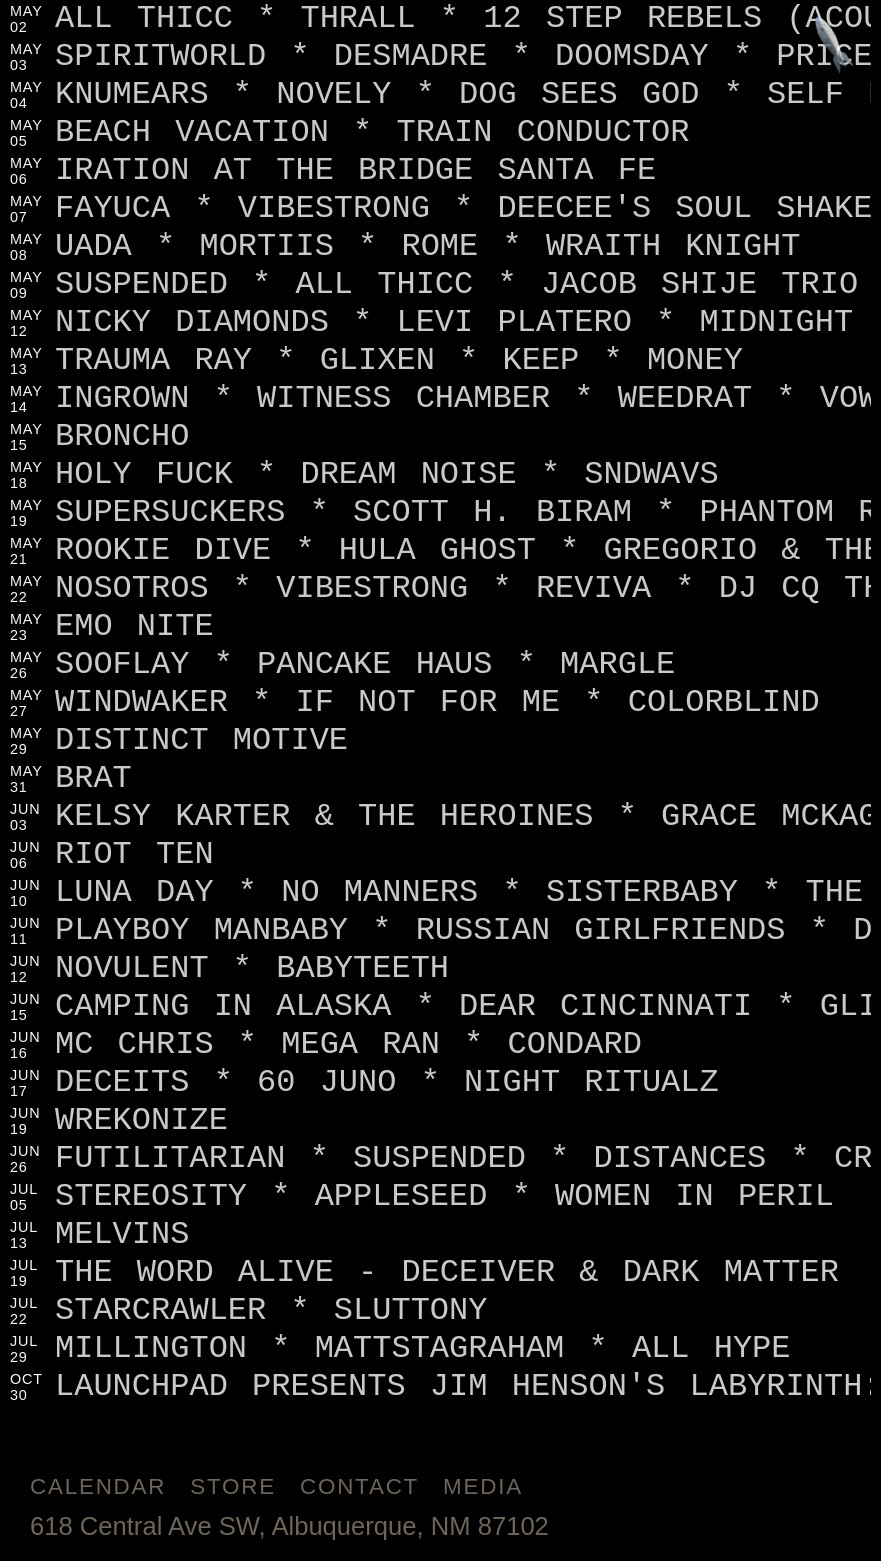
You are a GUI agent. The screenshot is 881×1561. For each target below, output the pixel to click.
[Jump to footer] (834, 46)
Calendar (98, 1486)
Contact (359, 1486)
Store (233, 1486)
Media (483, 1486)
